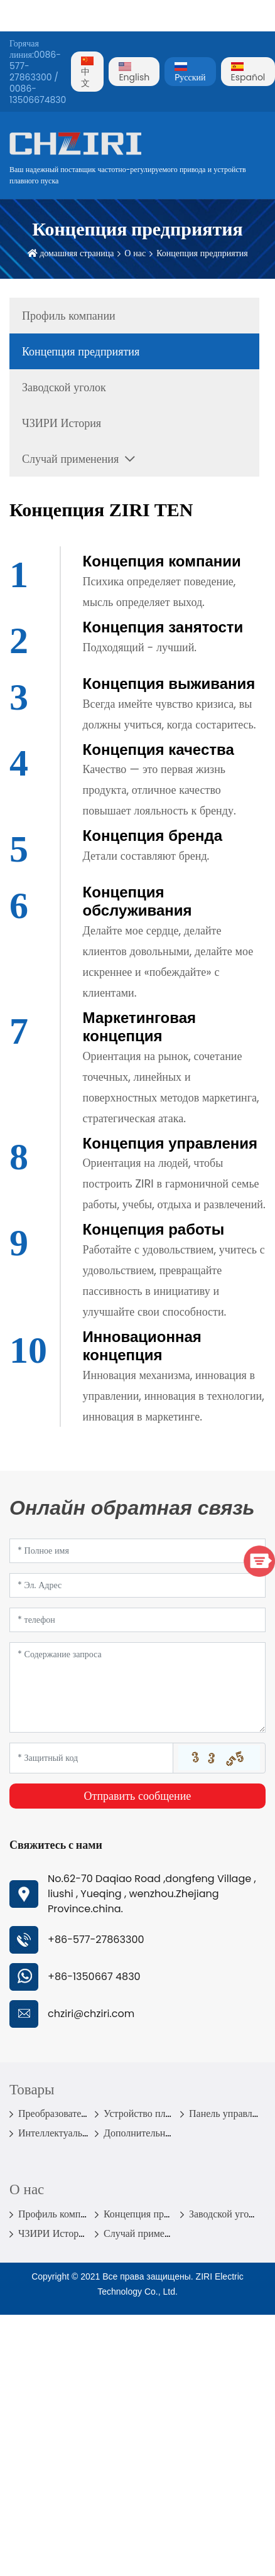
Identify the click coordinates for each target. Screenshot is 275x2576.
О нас (135, 253)
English (134, 73)
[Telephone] (137, 1620)
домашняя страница (77, 253)
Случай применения (70, 459)
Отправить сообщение (137, 1796)
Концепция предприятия (202, 253)
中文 (87, 73)
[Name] (137, 1551)
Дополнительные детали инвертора (179, 2133)
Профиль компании (69, 315)
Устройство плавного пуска (162, 2113)
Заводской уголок (64, 387)
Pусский (190, 73)
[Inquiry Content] (137, 1687)
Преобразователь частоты (72, 2113)
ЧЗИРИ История (61, 423)
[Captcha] (91, 1758)
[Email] (137, 1585)
